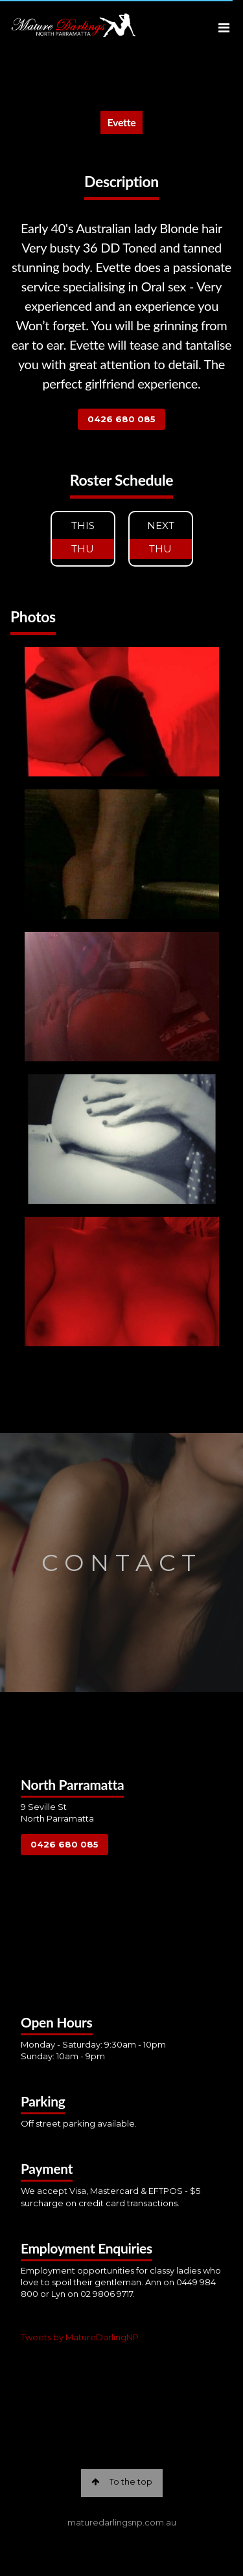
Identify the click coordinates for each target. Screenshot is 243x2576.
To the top (121, 2481)
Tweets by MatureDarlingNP (80, 2337)
